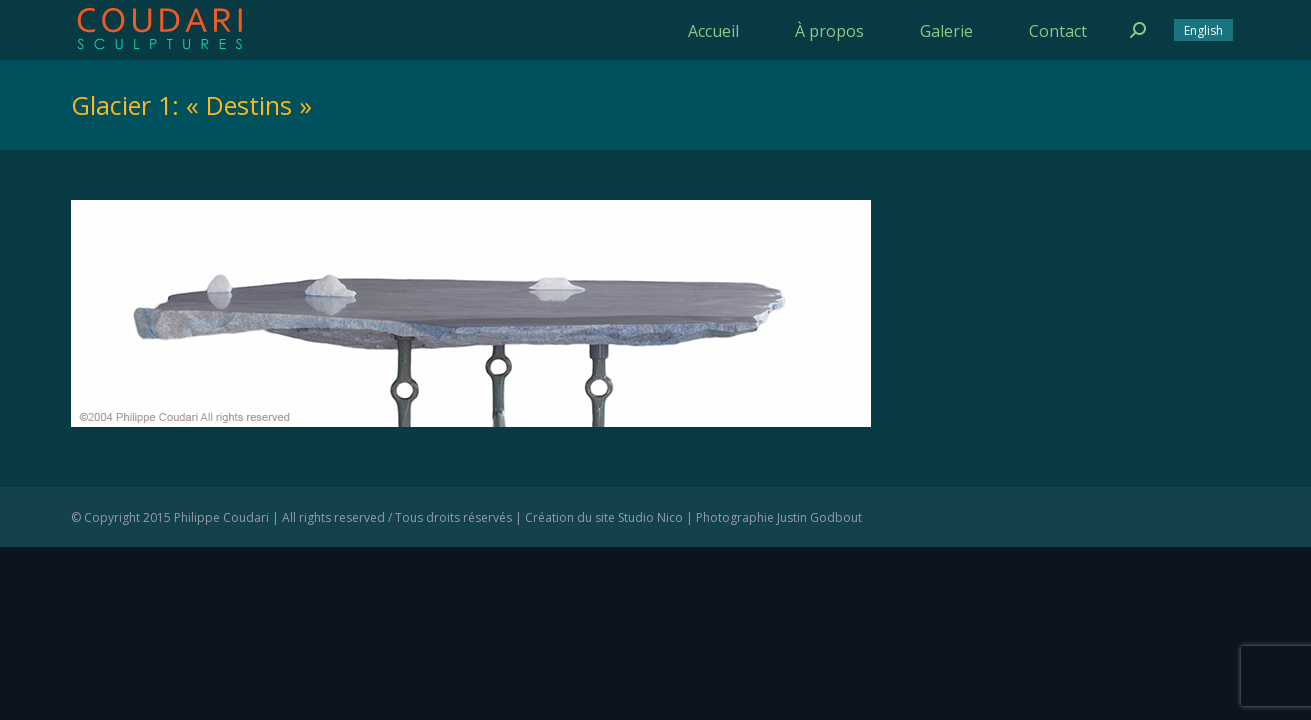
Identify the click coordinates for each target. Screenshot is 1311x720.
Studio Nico (650, 517)
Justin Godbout (819, 517)
